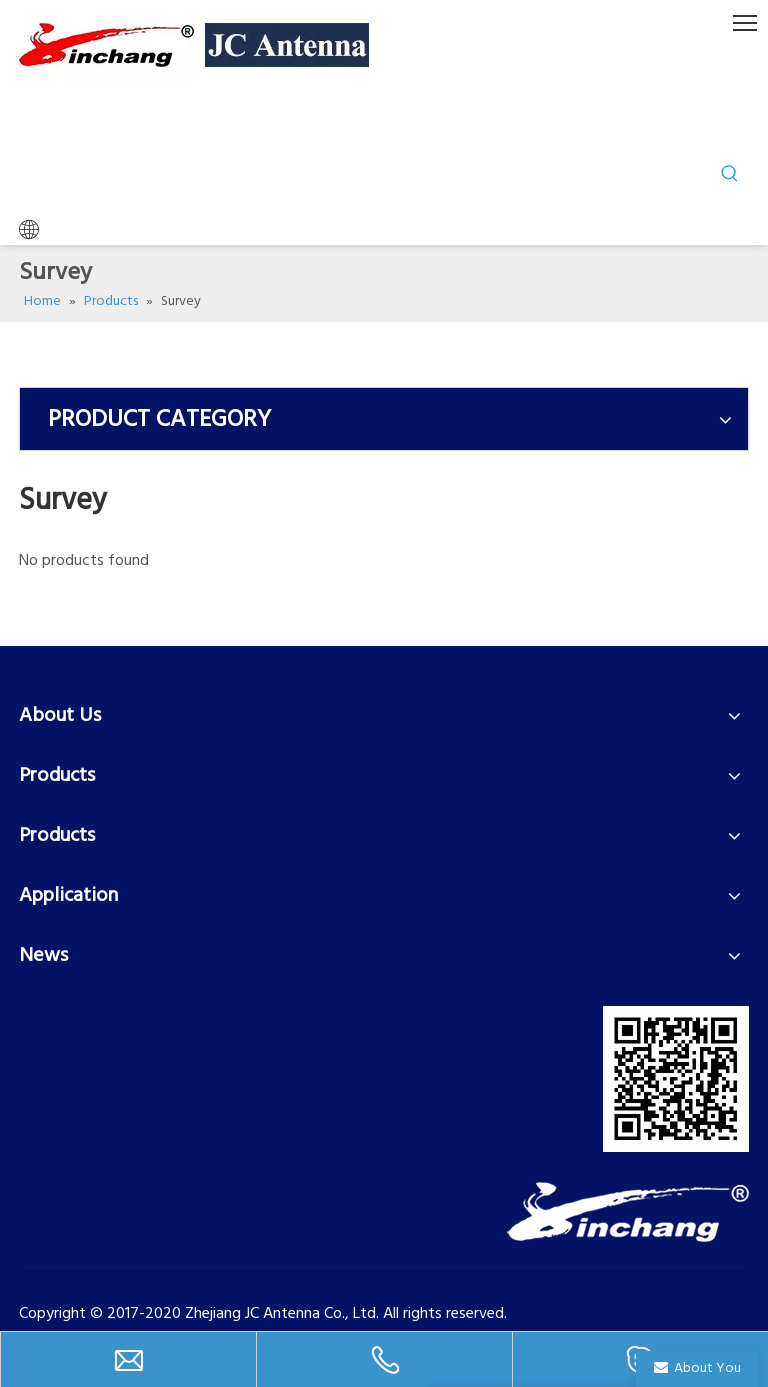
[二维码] (676, 1079)
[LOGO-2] (628, 1212)
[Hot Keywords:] (730, 174)
